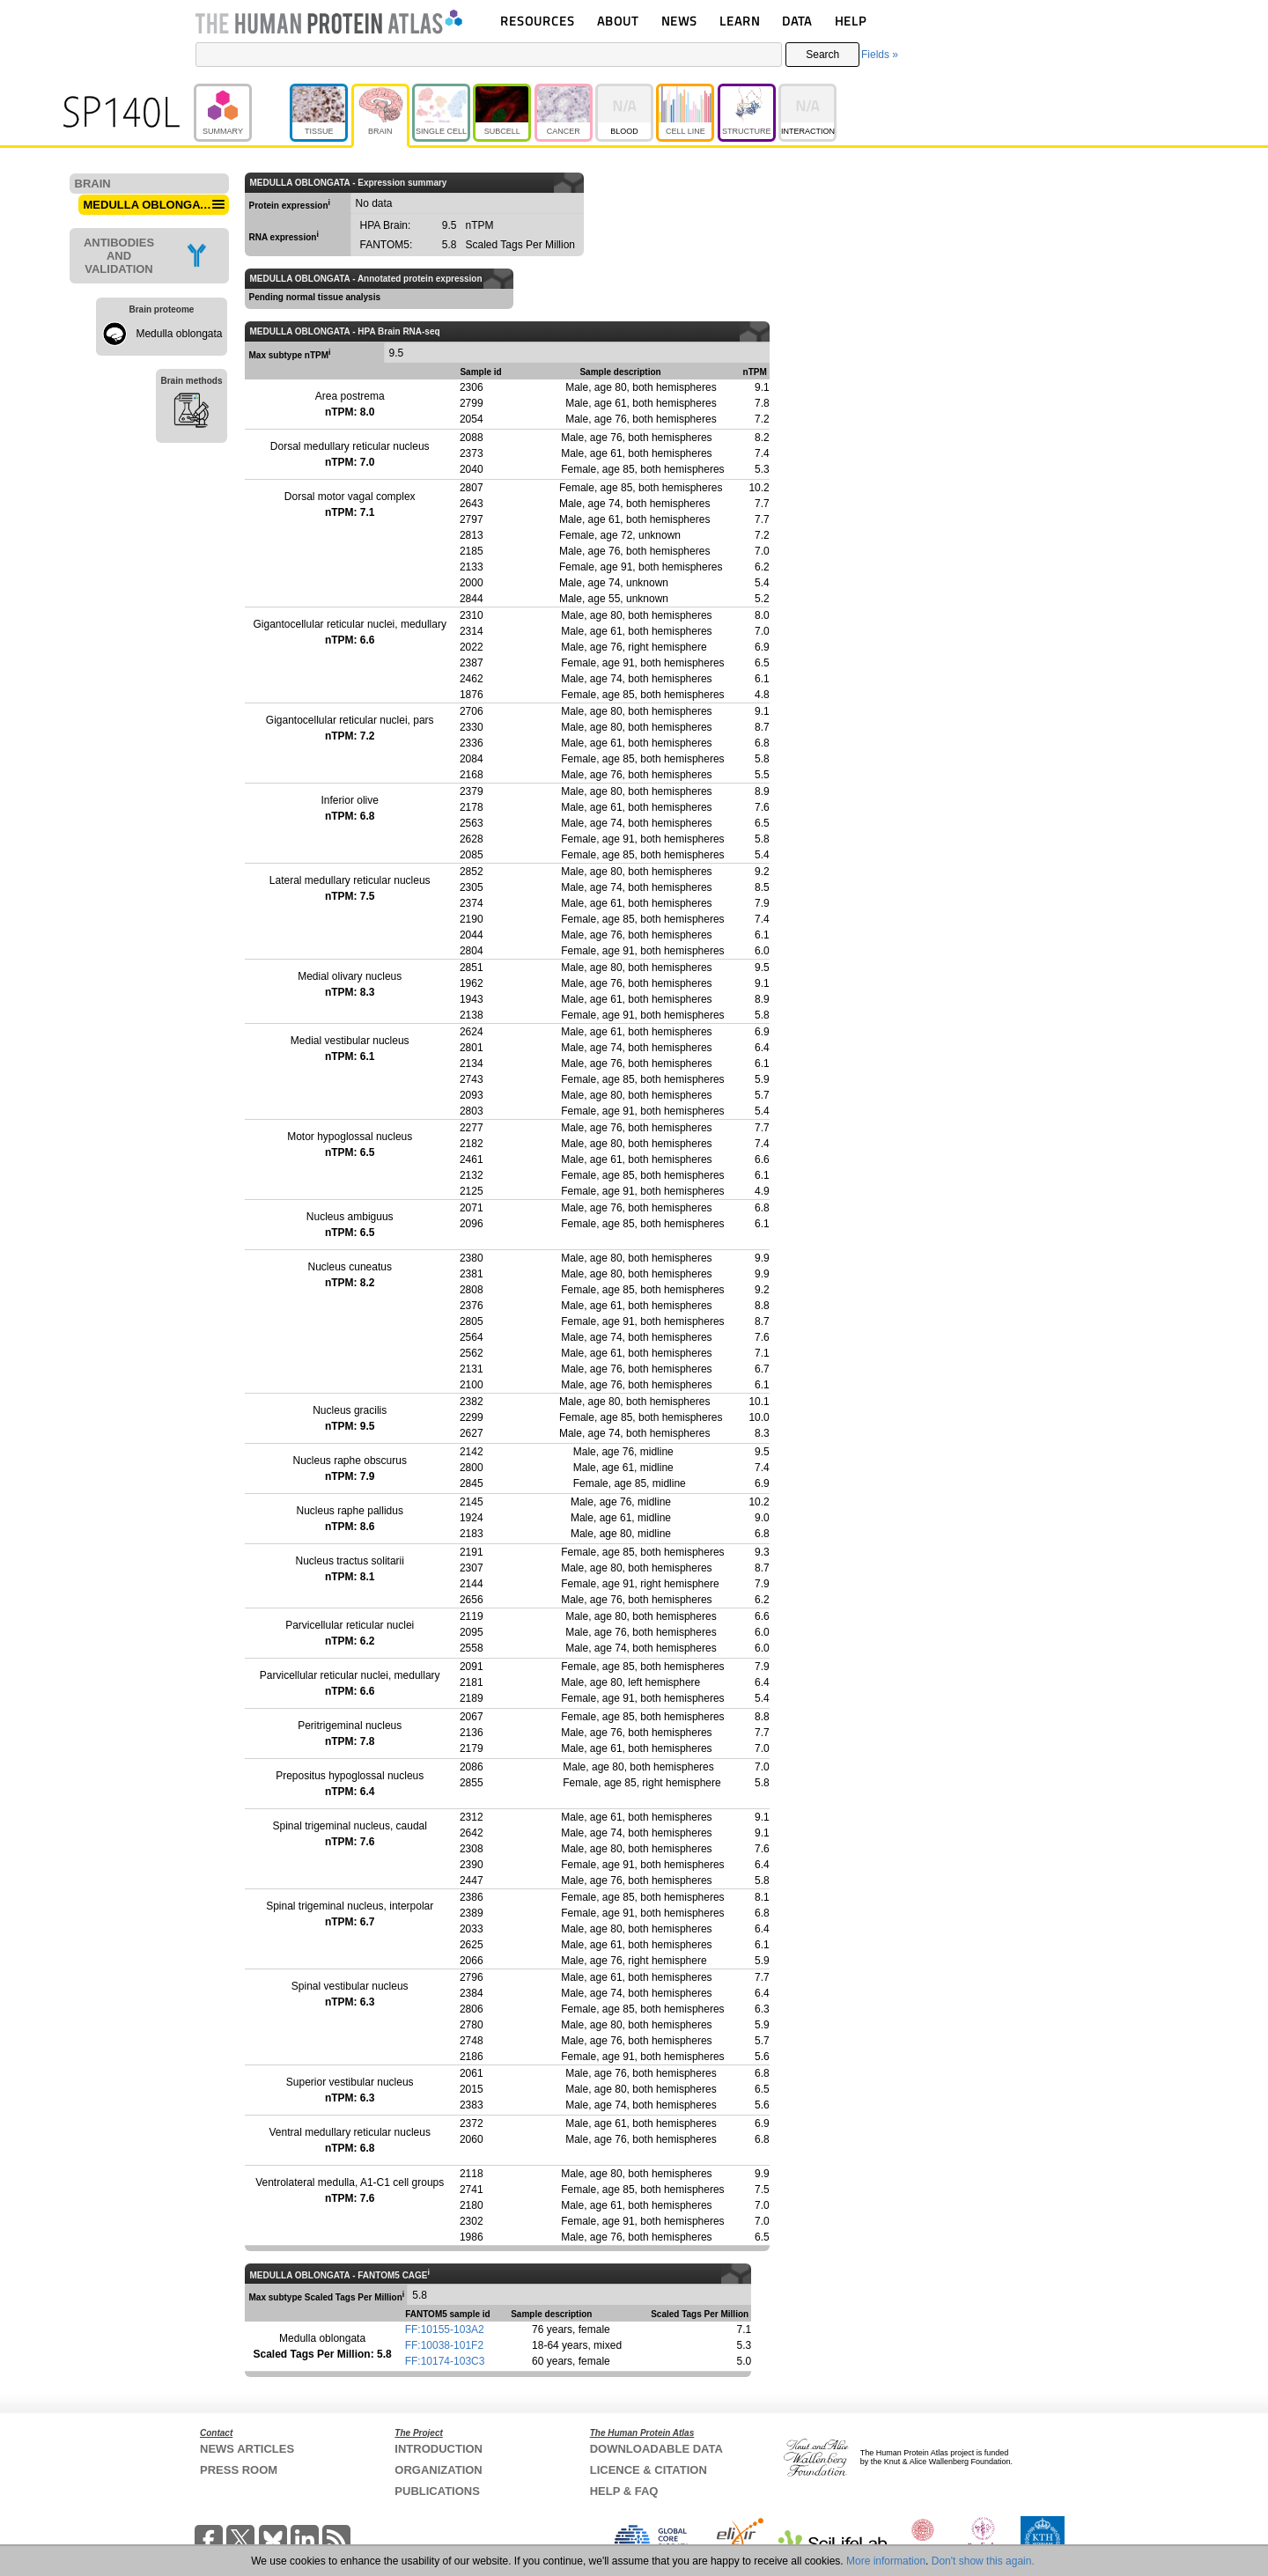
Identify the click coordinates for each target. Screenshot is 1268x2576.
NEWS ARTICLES (247, 2448)
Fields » (879, 54)
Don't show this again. (983, 2561)
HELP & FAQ (624, 2491)
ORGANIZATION (438, 2470)
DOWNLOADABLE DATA (656, 2448)
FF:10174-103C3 (445, 2361)
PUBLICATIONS (437, 2491)
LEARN (739, 20)
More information (885, 2561)
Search (822, 54)
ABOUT (617, 20)
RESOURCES (537, 20)
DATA (797, 20)
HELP (850, 20)
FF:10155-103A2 (444, 2329)
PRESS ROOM (238, 2470)
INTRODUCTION (438, 2448)
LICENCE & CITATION (648, 2470)
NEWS (679, 20)
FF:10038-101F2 (444, 2345)
